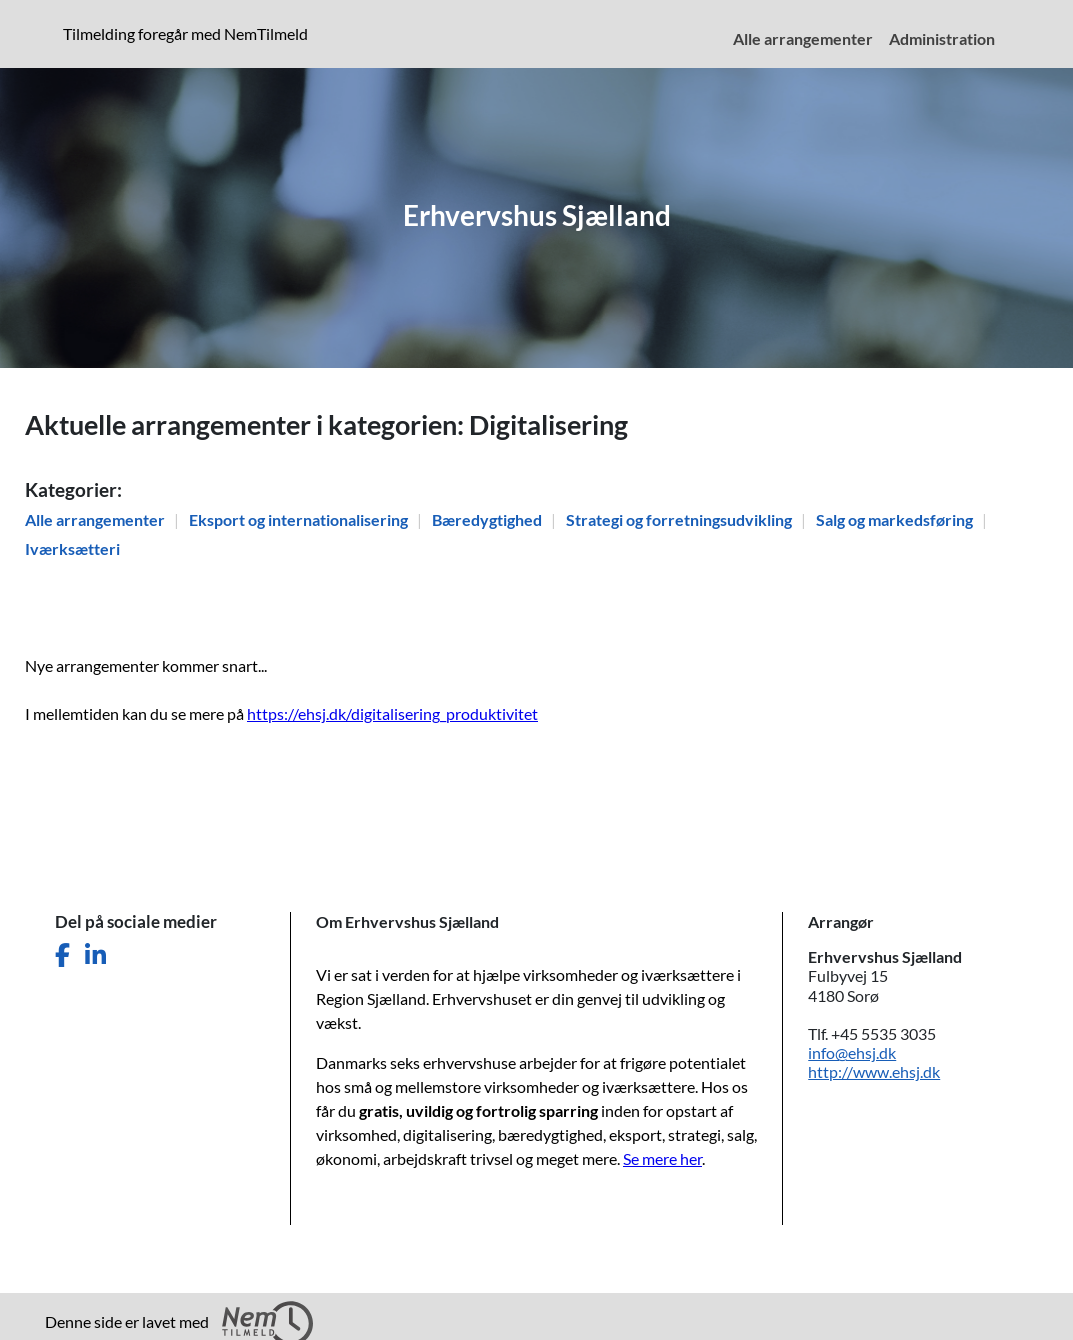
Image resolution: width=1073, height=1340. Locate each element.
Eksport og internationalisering (300, 519)
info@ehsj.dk (852, 1052)
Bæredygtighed (488, 519)
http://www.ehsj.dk (874, 1071)
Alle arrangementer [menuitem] (803, 38)
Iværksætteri (72, 548)
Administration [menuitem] (942, 38)
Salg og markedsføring (896, 519)
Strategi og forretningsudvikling (680, 519)
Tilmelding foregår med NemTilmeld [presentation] (185, 33)
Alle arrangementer (96, 519)
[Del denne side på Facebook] (62, 955)
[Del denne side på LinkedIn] (95, 955)
